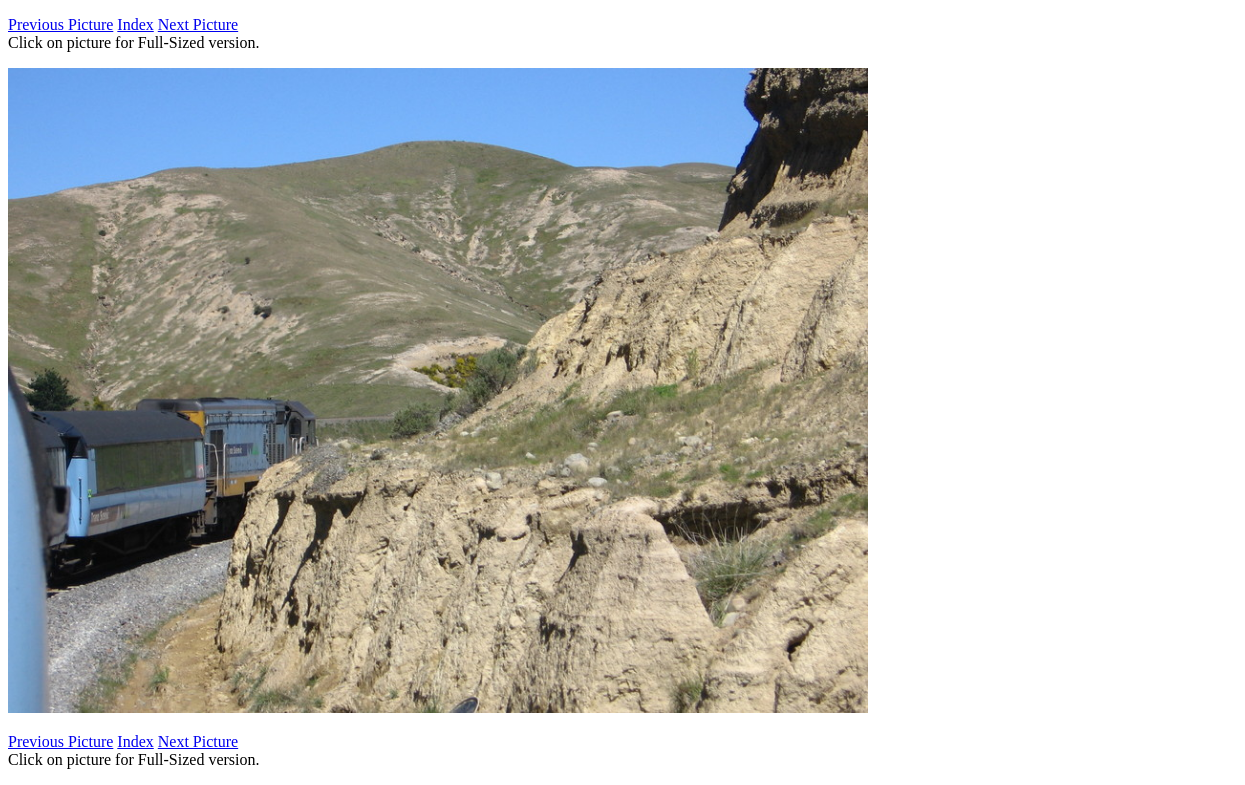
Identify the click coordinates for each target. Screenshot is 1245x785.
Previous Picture (60, 24)
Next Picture (198, 24)
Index (135, 24)
